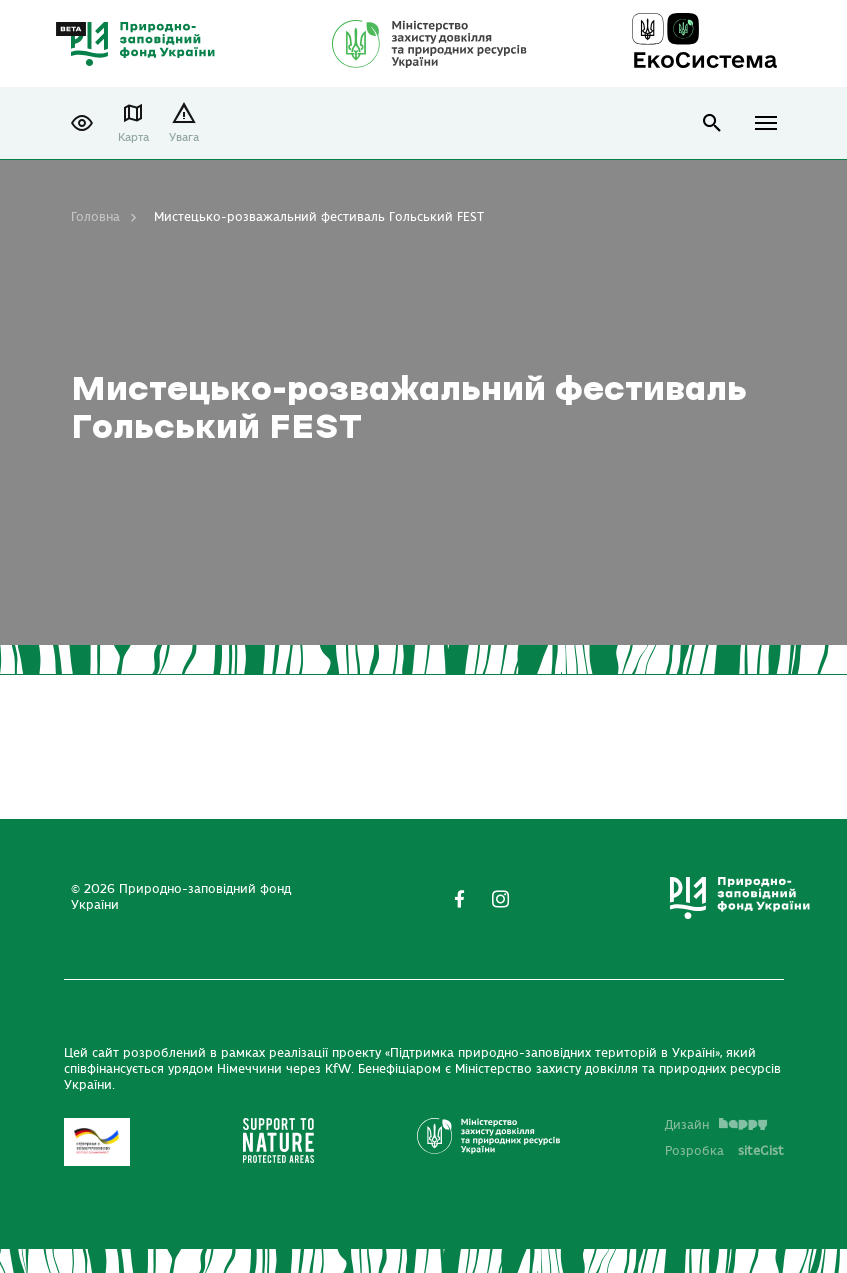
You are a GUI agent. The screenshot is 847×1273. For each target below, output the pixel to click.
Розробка (724, 1151)
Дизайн (716, 1125)
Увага (184, 137)
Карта (133, 137)
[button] (82, 123)
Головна (95, 217)
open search (712, 123)
